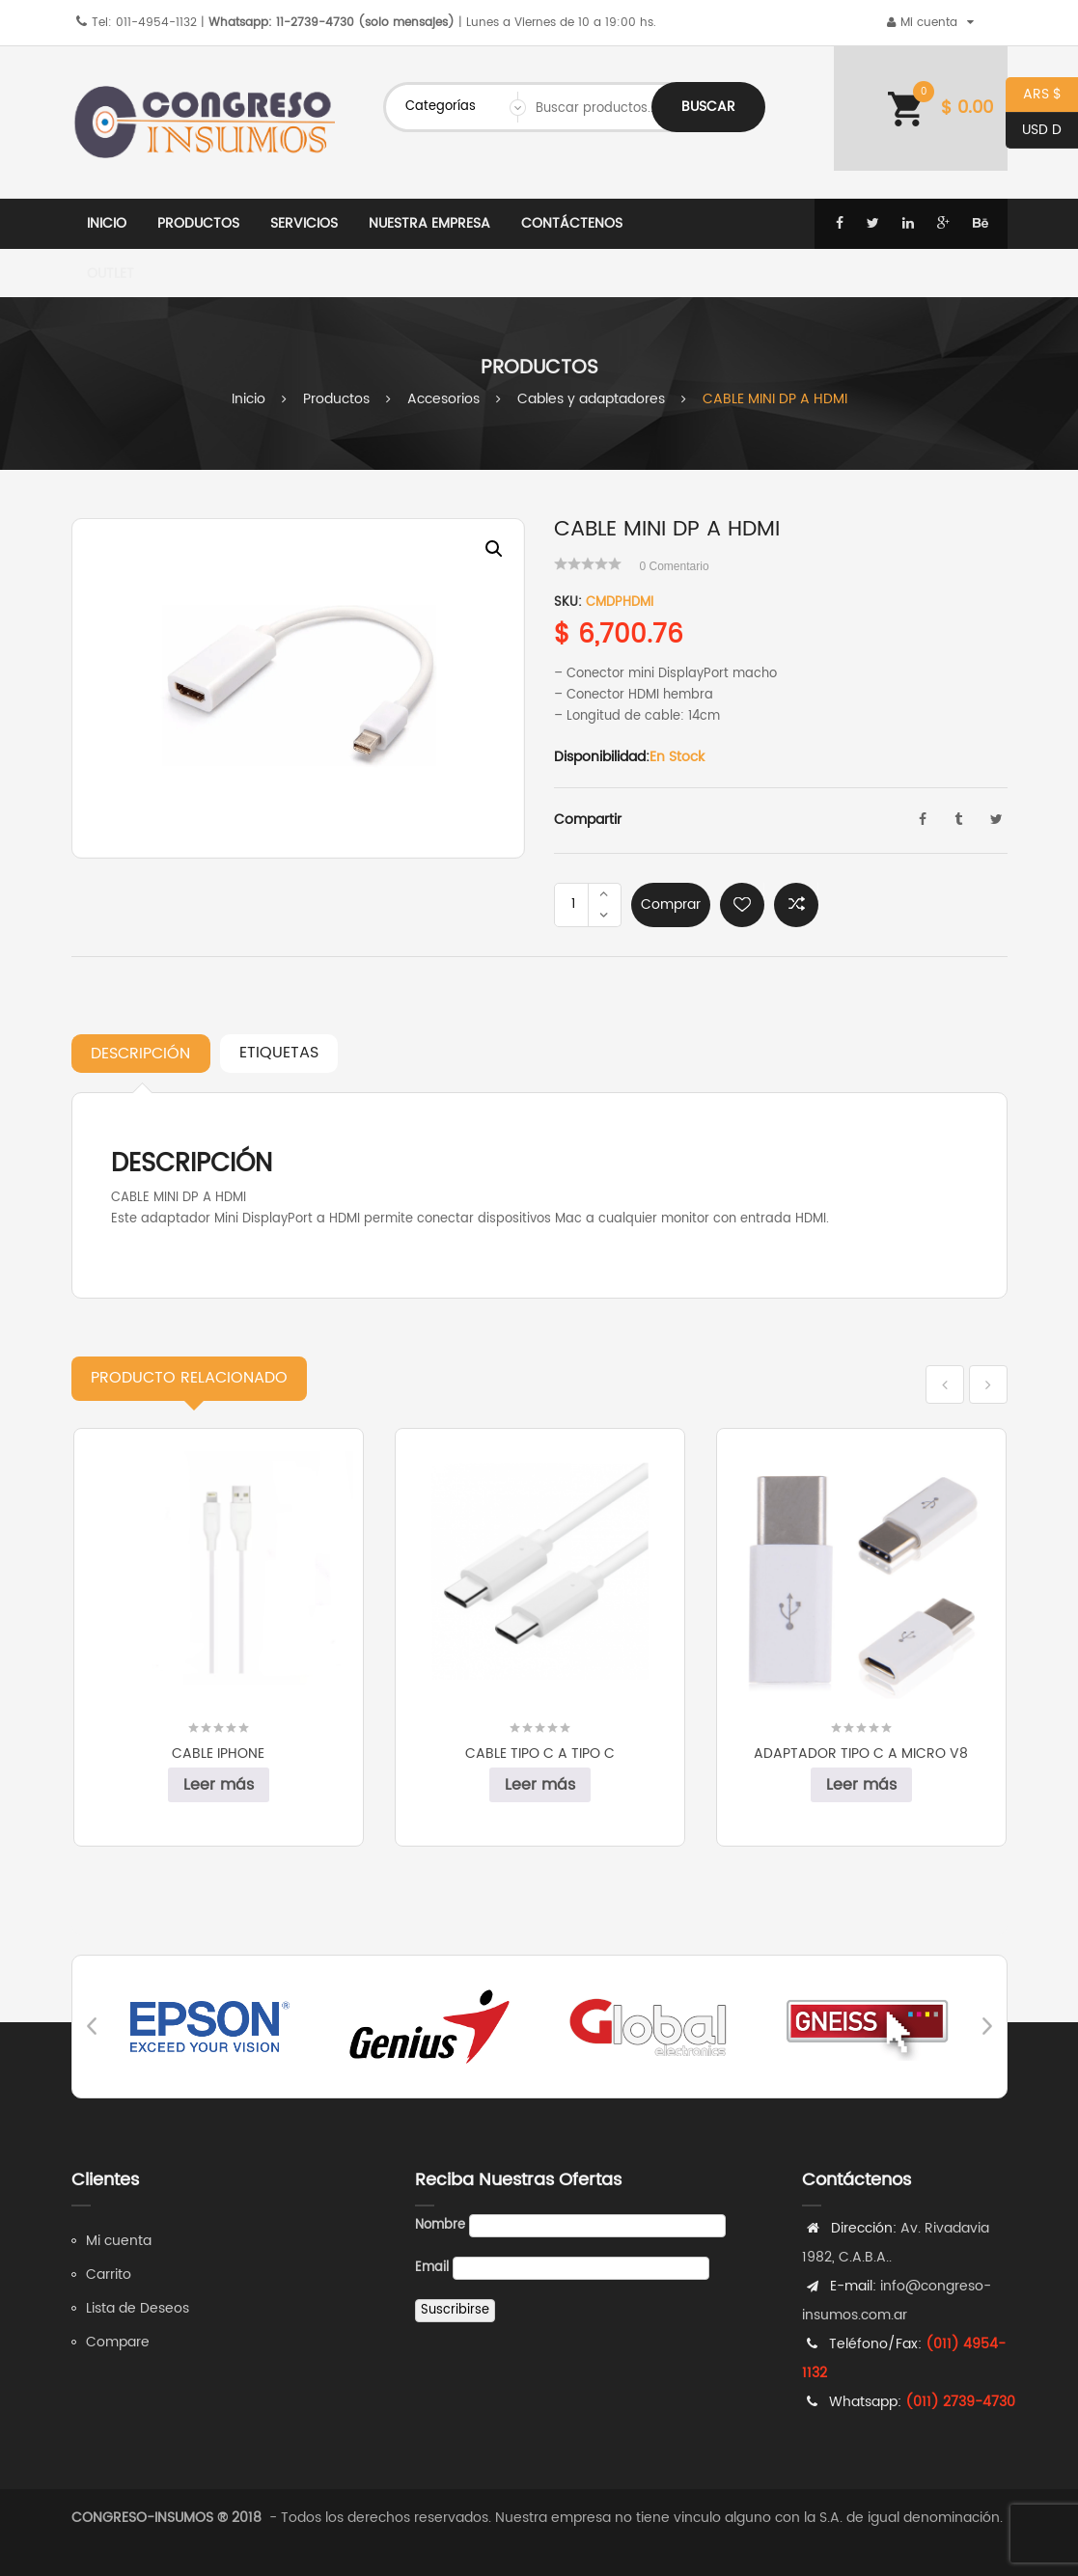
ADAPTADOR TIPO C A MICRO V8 (861, 1753)
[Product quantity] (573, 905)
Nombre (440, 2225)
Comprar (671, 904)
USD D (1034, 131)
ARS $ (1034, 95)
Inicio (248, 399)
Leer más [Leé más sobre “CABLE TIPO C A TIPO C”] (540, 1784)
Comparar (796, 905)
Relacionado (189, 1377)
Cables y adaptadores (591, 399)
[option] (298, 688)
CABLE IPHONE (218, 1753)
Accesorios (443, 399)
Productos (336, 399)
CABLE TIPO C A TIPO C (540, 1753)
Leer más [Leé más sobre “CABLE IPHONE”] (218, 1784)
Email (432, 2268)
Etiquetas (278, 1052)
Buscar (708, 107)
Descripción (140, 1053)
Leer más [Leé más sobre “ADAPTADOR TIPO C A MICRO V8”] (861, 1784)
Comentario (674, 566)
